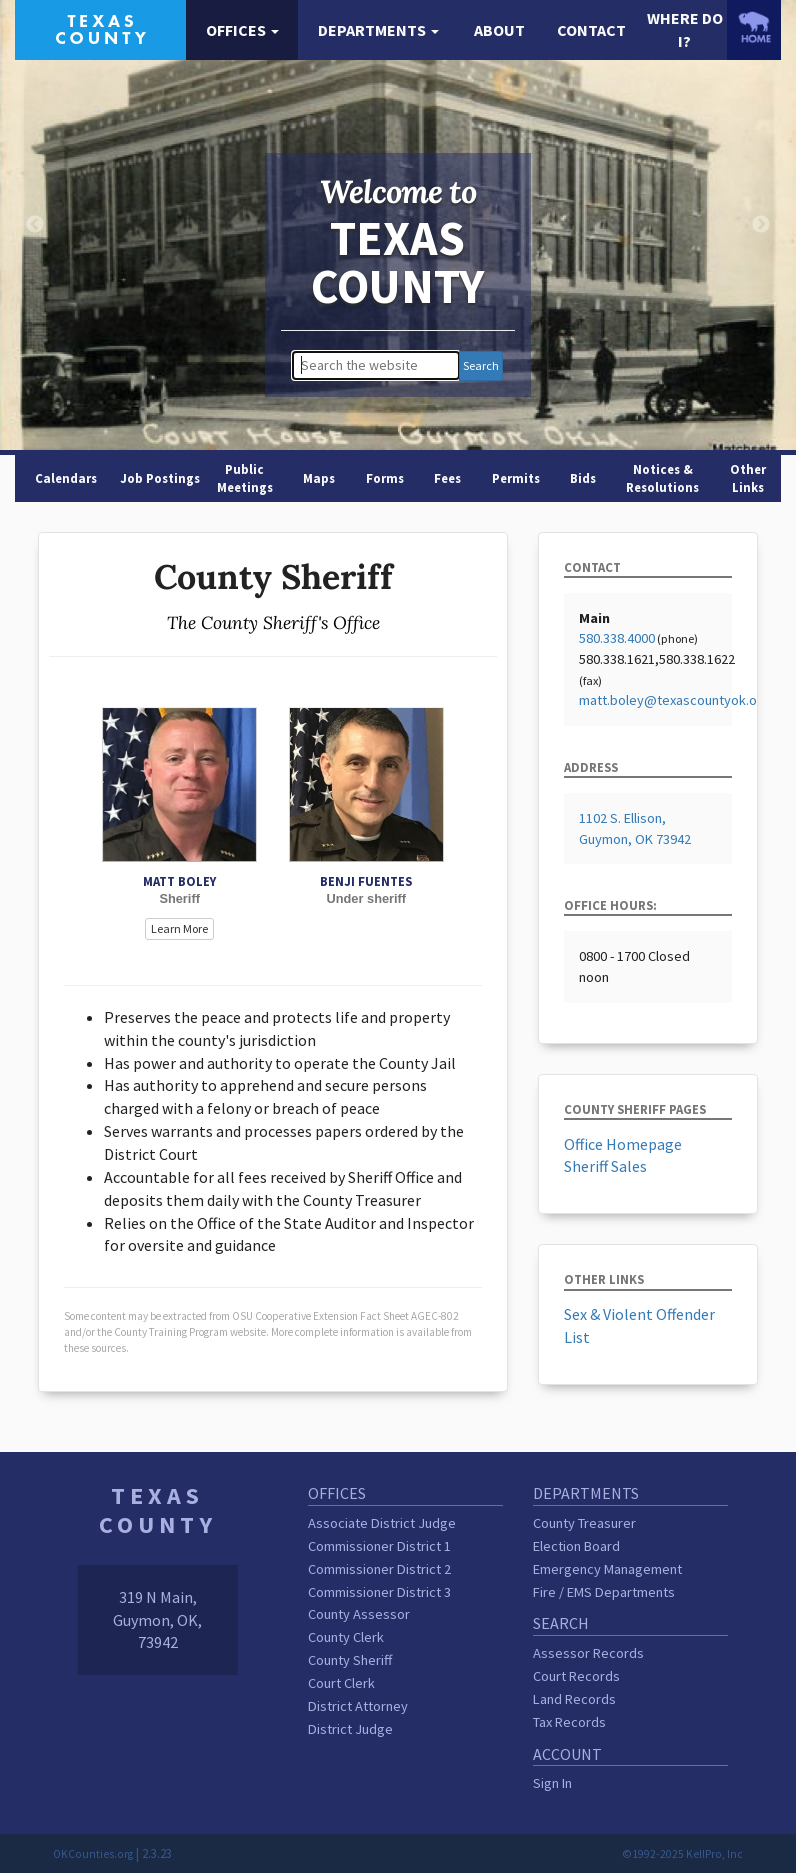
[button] (242, 30)
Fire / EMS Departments (604, 1592)
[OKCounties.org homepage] (754, 27)
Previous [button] (35, 225)
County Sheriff (350, 1660)
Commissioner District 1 (379, 1546)
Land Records (574, 1699)
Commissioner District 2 (379, 1569)
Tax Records (569, 1722)
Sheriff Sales (605, 1166)
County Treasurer (584, 1523)
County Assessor (359, 1614)
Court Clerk (341, 1683)
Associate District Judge (382, 1523)
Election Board (576, 1546)
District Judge (350, 1729)
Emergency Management (607, 1569)
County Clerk (346, 1637)
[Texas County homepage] (100, 28)
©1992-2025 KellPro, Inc (682, 1854)
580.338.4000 (617, 638)
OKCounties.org (93, 1854)
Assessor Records (588, 1653)
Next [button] (761, 225)
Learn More (179, 928)
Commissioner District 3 (379, 1592)
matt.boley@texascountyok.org (674, 700)
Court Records (576, 1676)
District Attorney (358, 1706)
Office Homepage (623, 1144)
